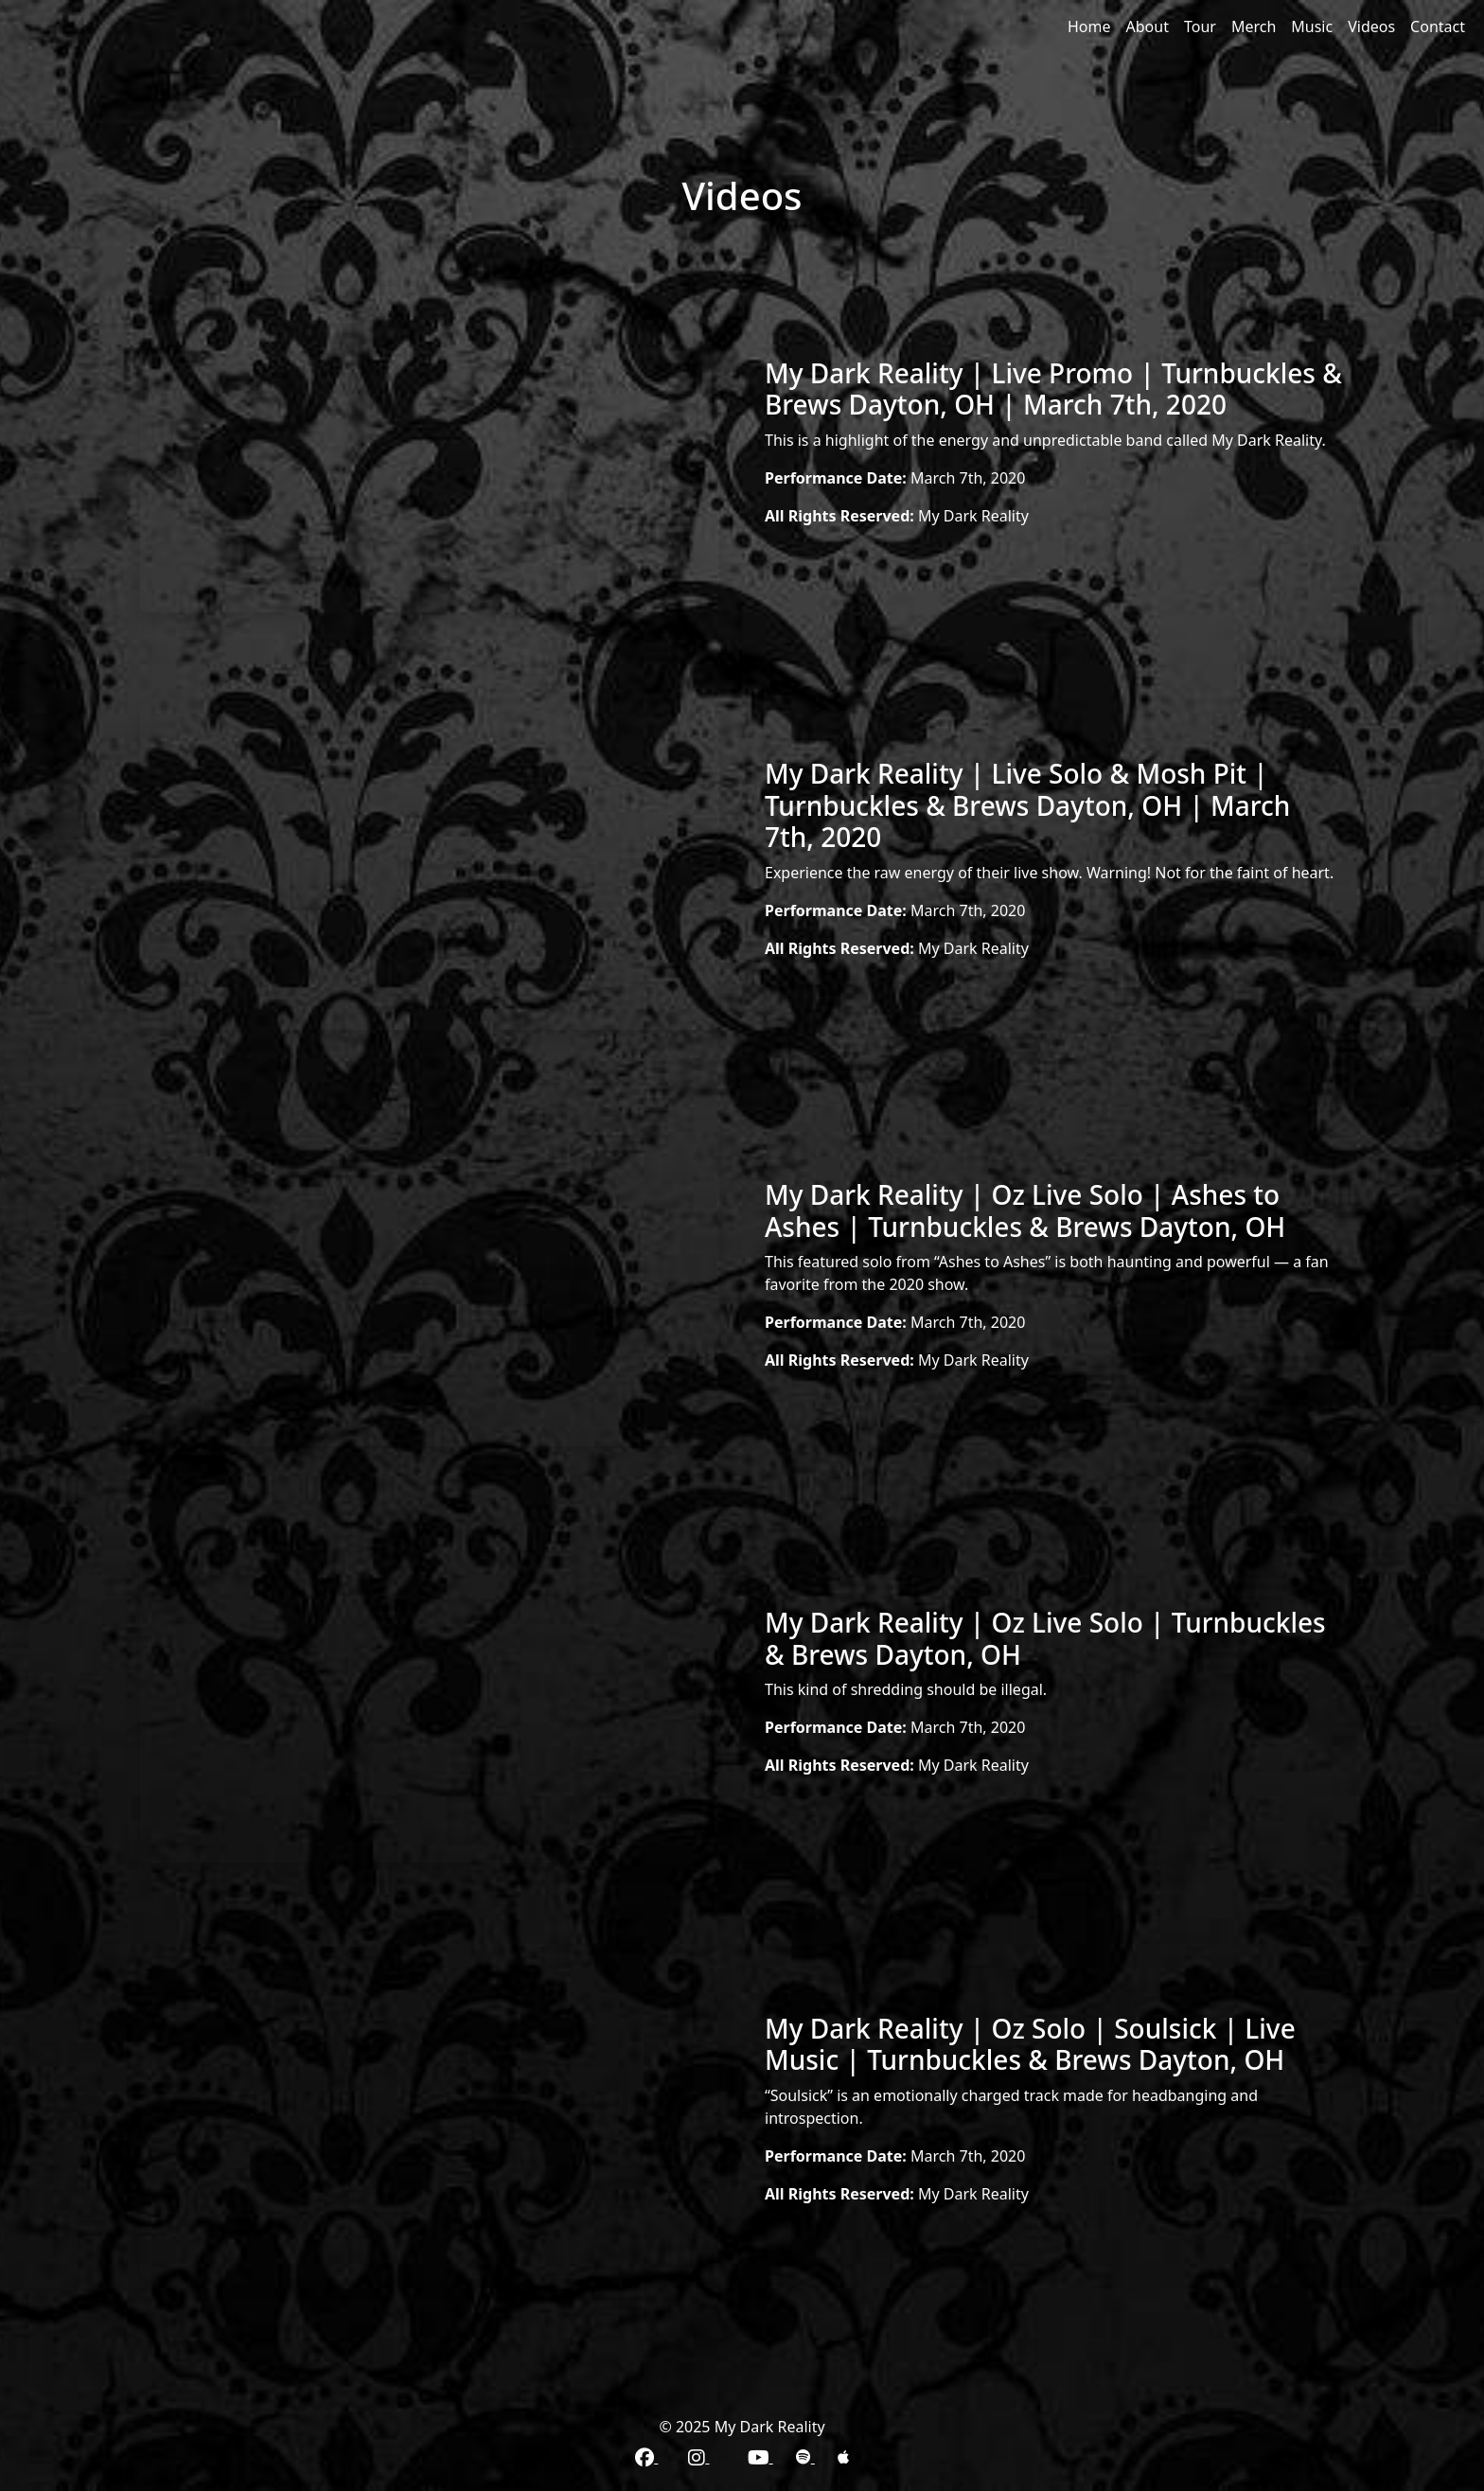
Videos (1371, 26)
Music (1312, 26)
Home (1089, 26)
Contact (1437, 26)
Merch (1253, 26)
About (1147, 26)
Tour (1200, 26)
